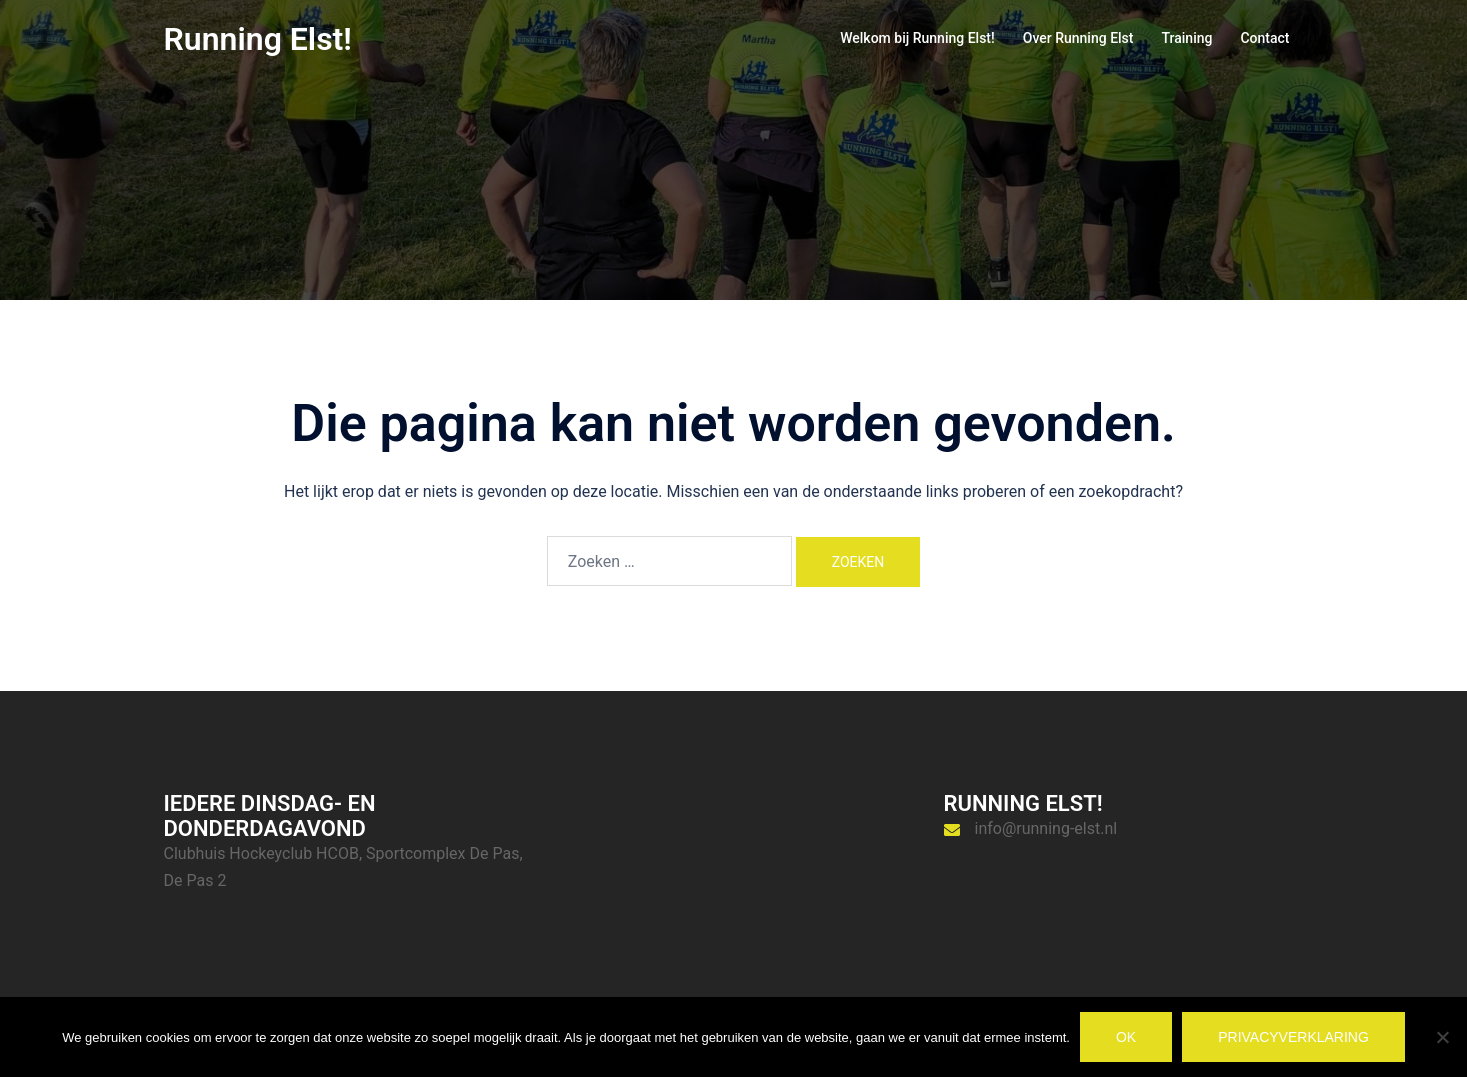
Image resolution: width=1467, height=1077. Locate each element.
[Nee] (1442, 1037)
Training (1186, 38)
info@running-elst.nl (1046, 828)
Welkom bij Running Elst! (917, 38)
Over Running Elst (1078, 38)
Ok (1126, 1037)
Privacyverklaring (1293, 1037)
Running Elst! (258, 39)
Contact (1264, 38)
